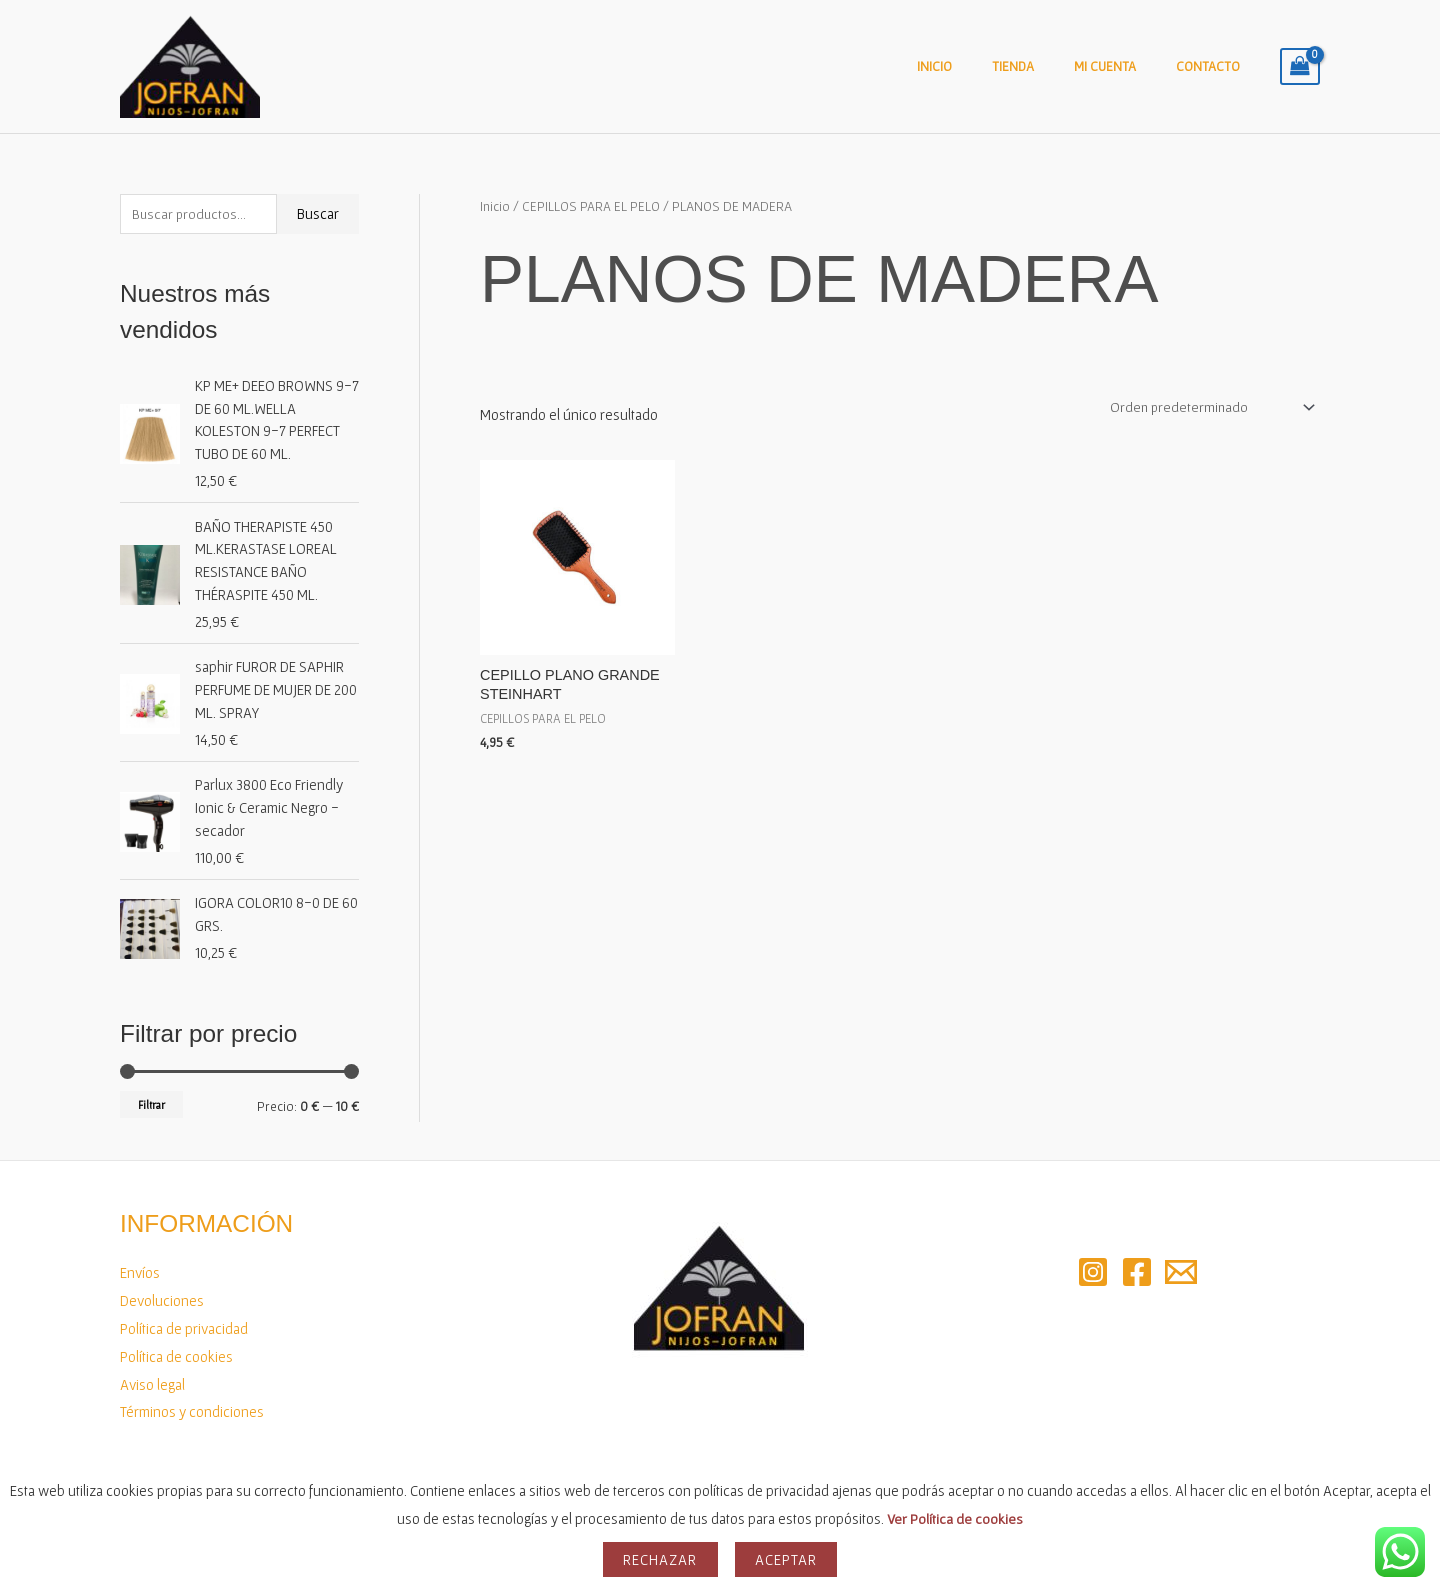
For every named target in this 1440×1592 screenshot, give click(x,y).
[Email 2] (1181, 1272)
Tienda (1046, 66)
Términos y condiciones (192, 1411)
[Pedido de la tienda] (1204, 408)
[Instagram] (1093, 1272)
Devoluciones (162, 1300)
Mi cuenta (1125, 66)
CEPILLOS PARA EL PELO (592, 206)
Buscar (318, 214)
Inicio (980, 66)
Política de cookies (176, 1356)
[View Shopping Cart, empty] (1300, 67)
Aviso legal (152, 1384)
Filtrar (151, 1104)
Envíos (140, 1272)
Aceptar (786, 1559)
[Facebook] (1137, 1272)
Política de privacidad (184, 1328)
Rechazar (660, 1559)
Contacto (1215, 66)
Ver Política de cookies (955, 1518)
